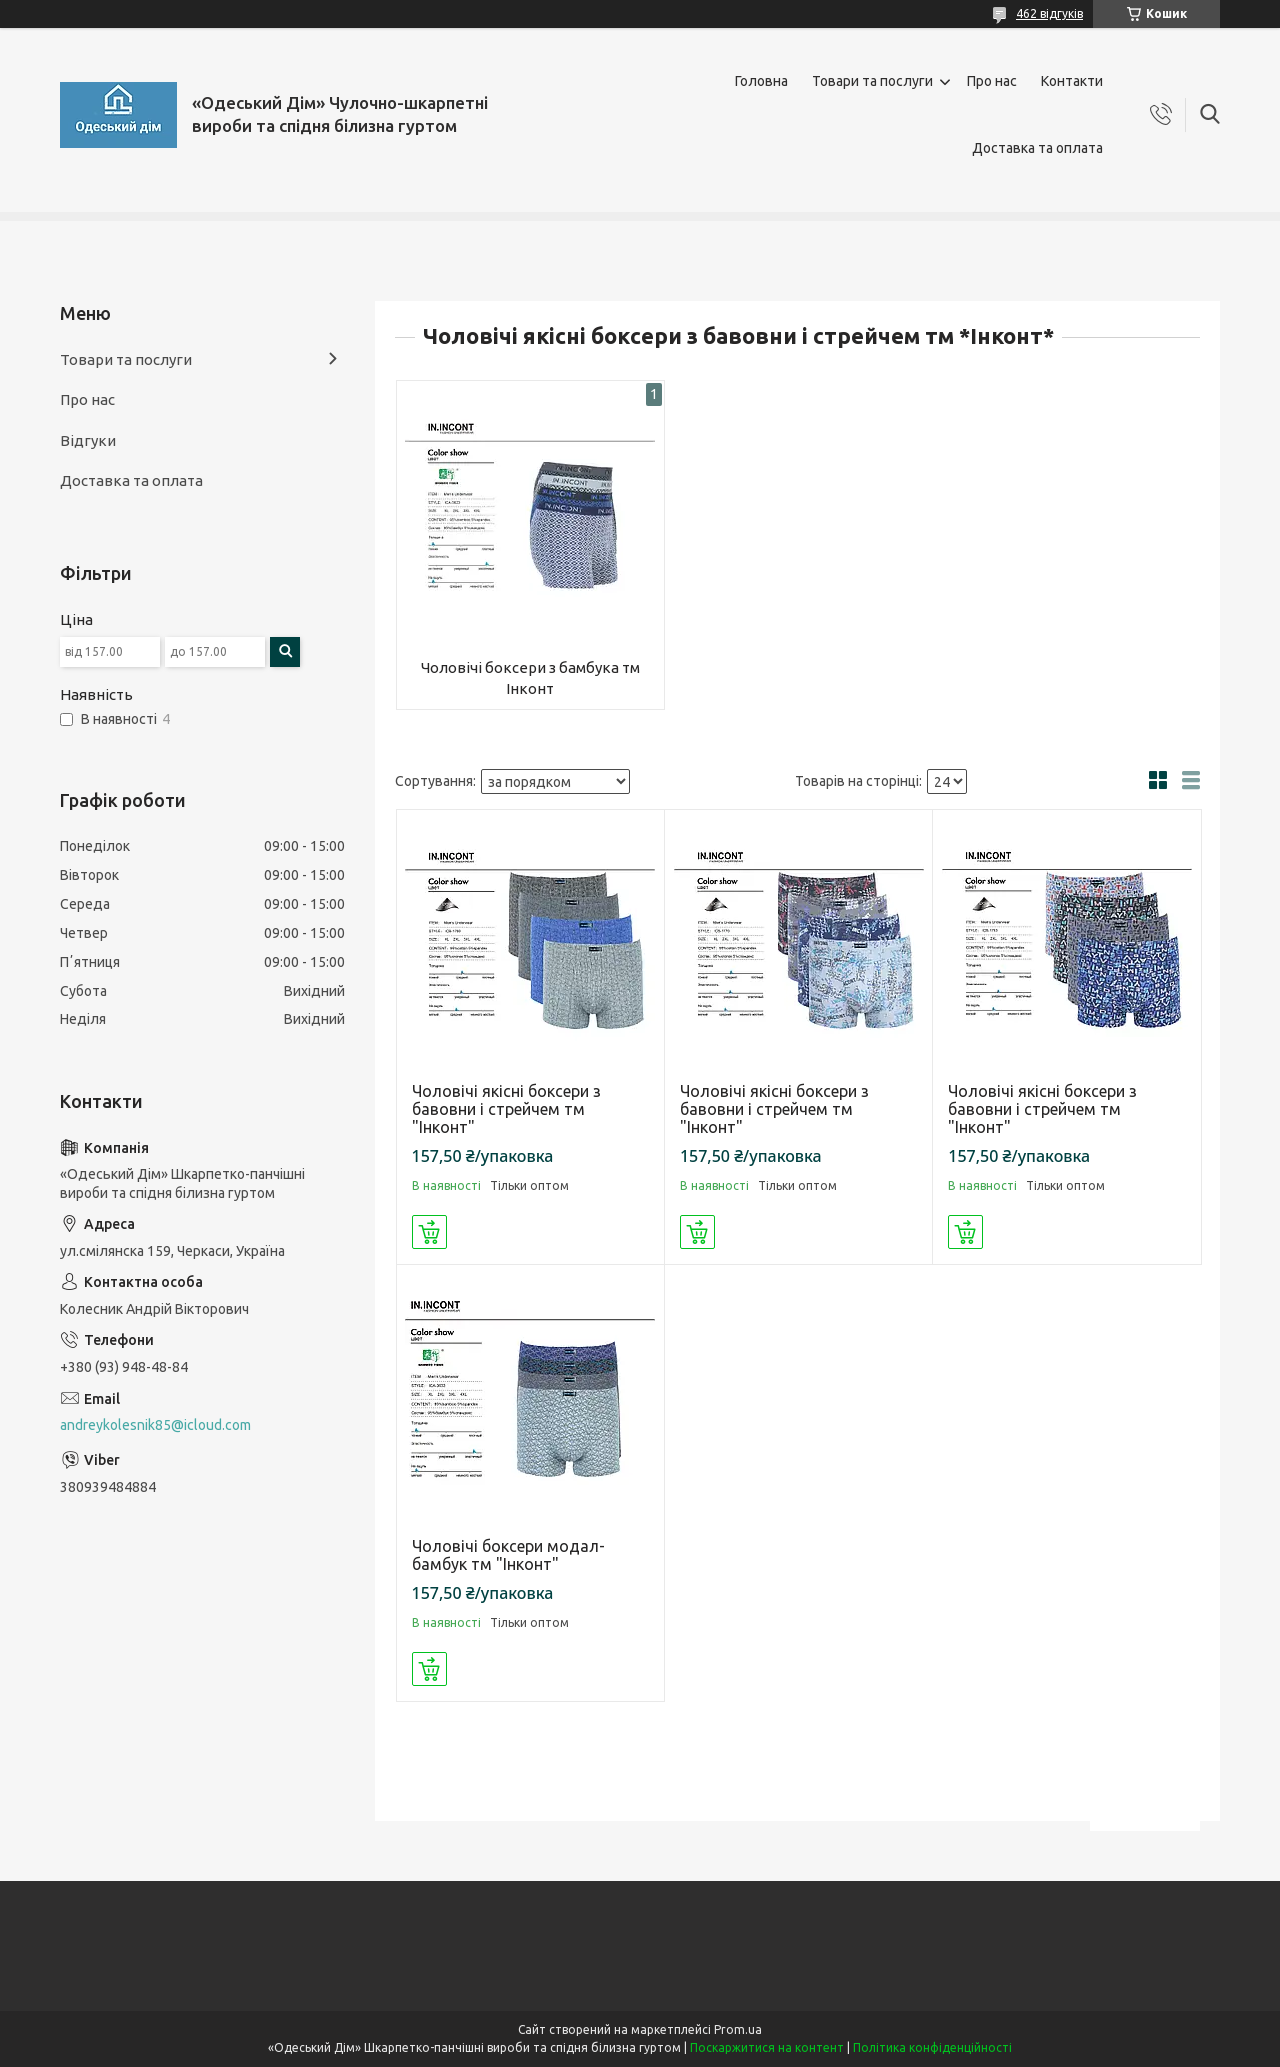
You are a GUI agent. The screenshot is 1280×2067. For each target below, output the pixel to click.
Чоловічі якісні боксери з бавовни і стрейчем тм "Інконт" (506, 1109)
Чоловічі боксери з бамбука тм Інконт (530, 677)
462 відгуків (1049, 13)
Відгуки (88, 440)
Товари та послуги (872, 81)
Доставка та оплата (1037, 148)
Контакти (1072, 81)
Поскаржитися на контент (767, 2047)
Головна (761, 81)
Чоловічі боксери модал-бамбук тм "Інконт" (508, 1555)
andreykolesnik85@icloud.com (155, 1425)
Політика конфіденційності (932, 2047)
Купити (429, 1232)
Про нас (992, 81)
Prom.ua (738, 2029)
